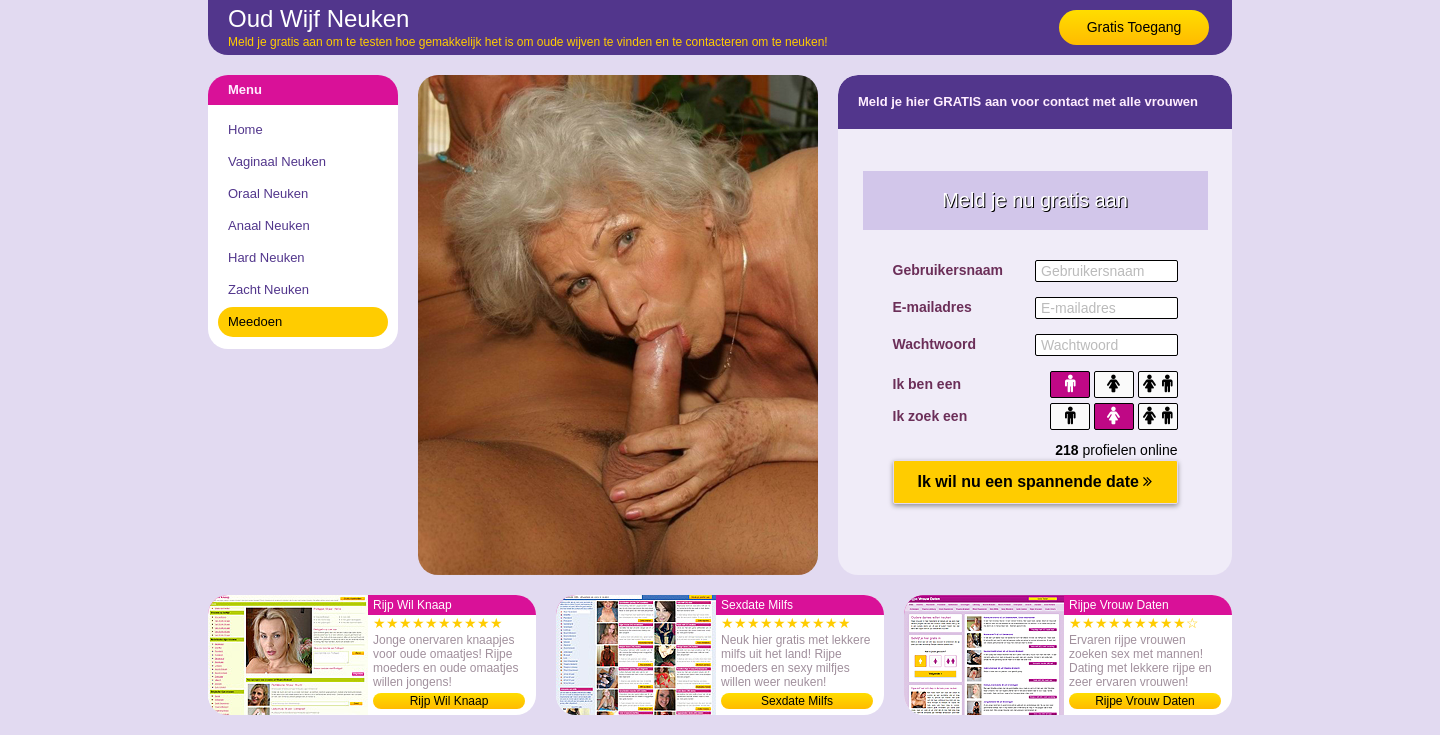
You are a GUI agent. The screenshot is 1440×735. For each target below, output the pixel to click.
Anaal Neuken (269, 225)
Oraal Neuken (268, 193)
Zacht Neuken (268, 289)
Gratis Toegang (1134, 27)
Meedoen (255, 321)
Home (245, 129)
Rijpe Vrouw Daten (1145, 701)
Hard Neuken (266, 257)
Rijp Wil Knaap (449, 701)
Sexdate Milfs (797, 701)
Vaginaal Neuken (277, 161)
